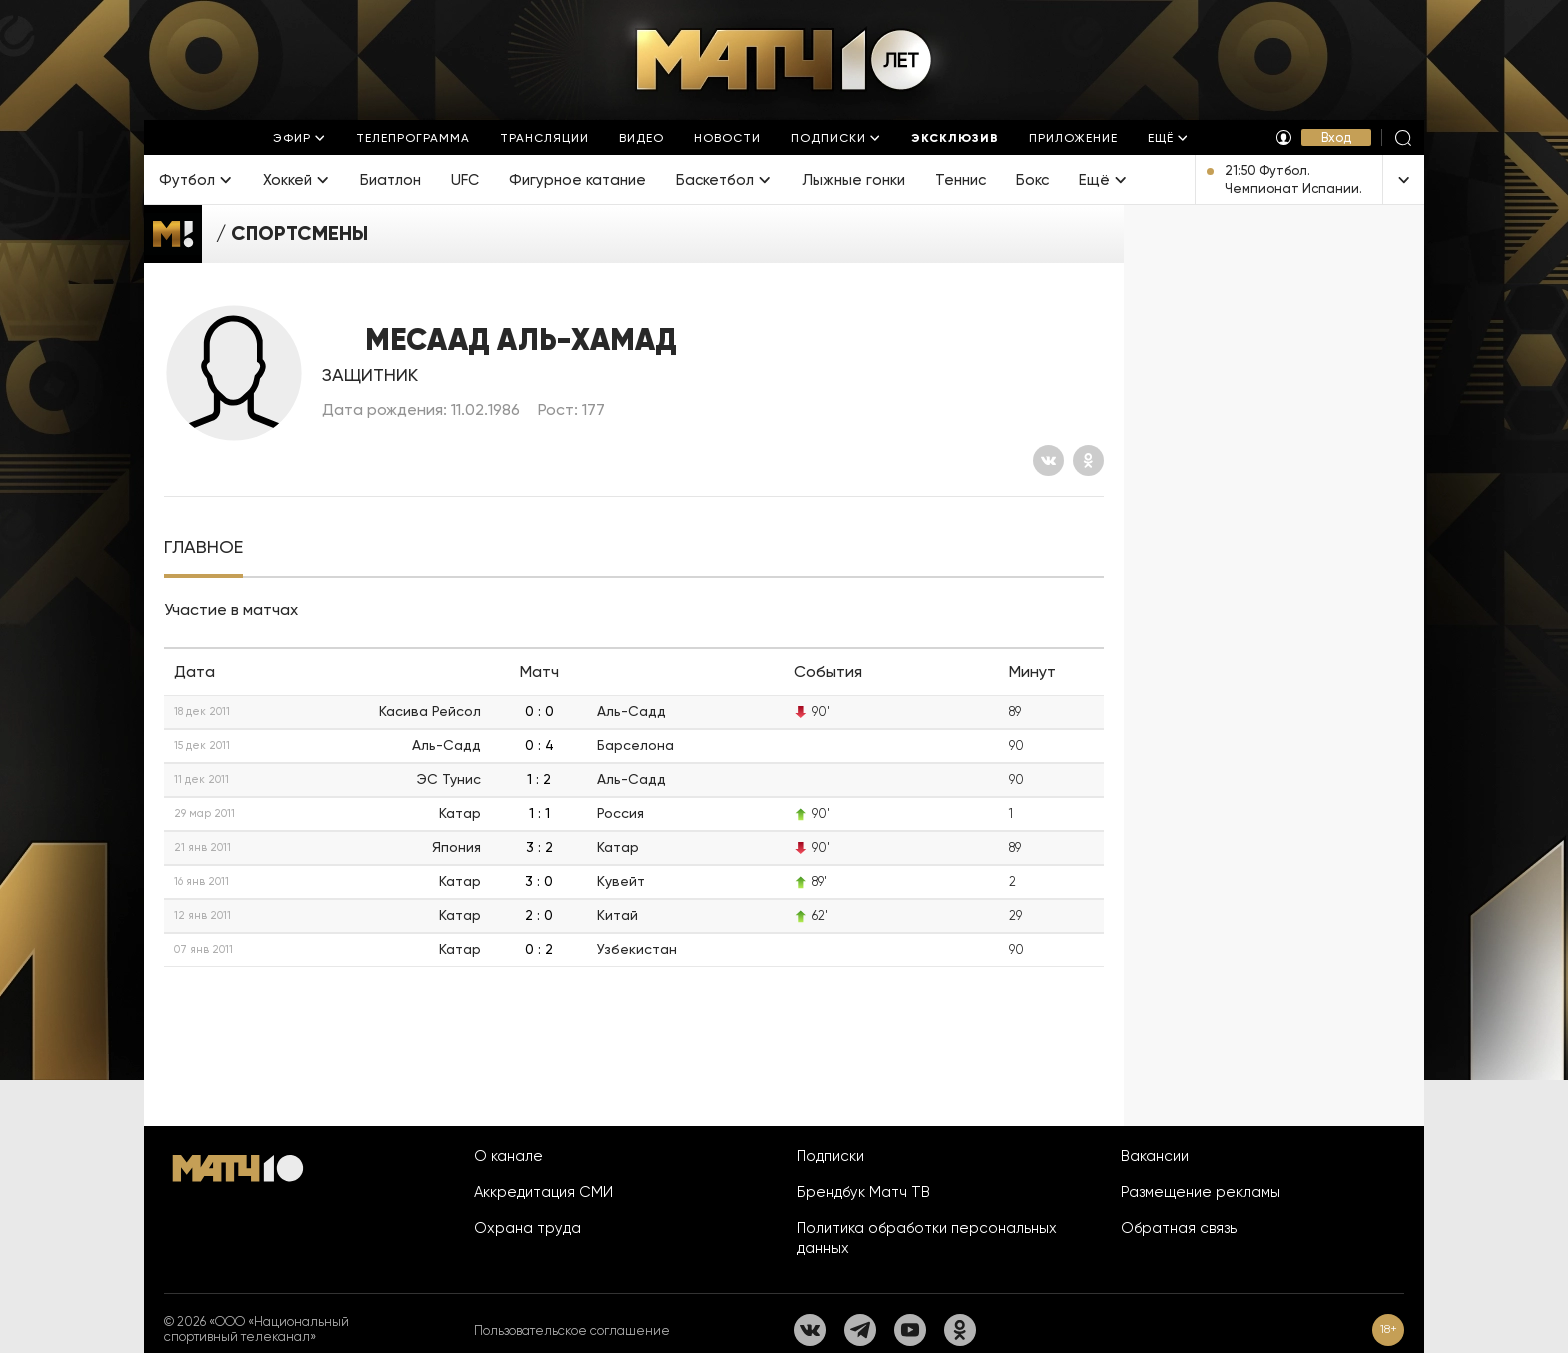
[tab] (203, 547)
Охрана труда (527, 1228)
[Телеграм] (860, 1330)
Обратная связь (1179, 1228)
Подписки (830, 1156)
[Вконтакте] (1048, 460)
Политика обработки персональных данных (927, 1238)
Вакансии (1155, 1156)
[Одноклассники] (1088, 460)
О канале (508, 1156)
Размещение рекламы (1200, 1192)
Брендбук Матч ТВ (863, 1192)
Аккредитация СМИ (543, 1192)
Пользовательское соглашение (572, 1330)
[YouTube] (910, 1330)
